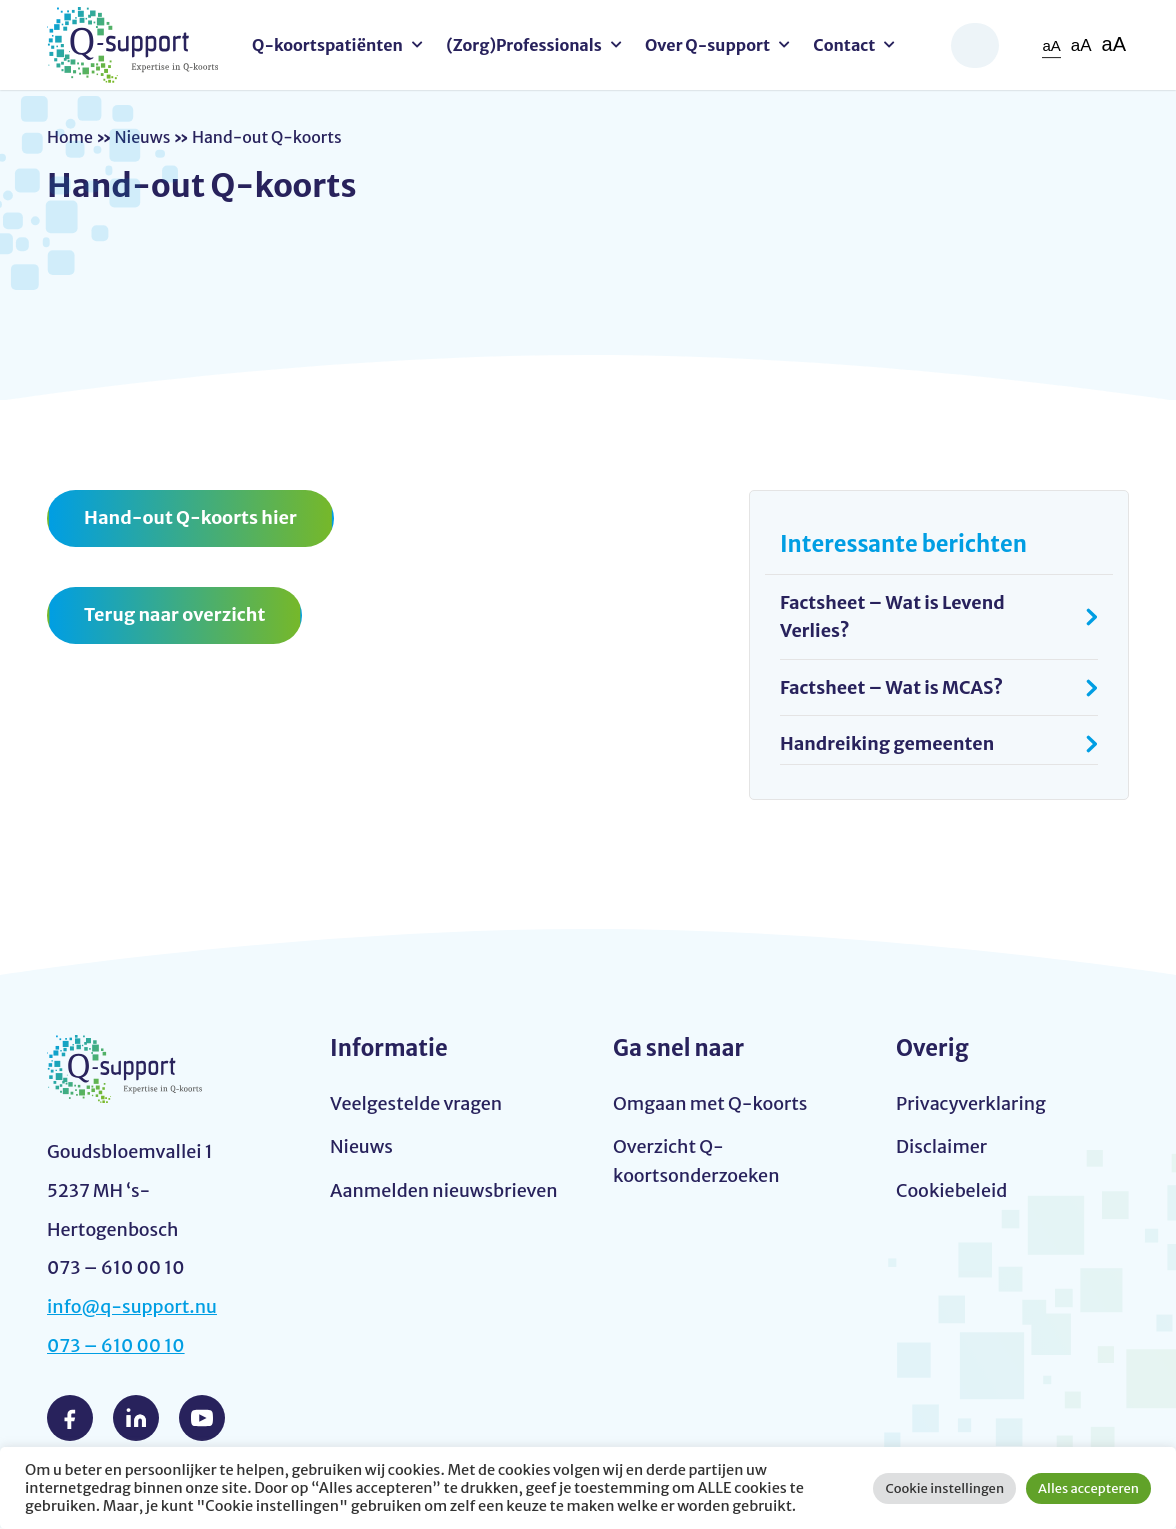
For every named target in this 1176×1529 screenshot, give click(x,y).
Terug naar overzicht (174, 614)
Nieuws (142, 137)
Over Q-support (707, 45)
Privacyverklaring (971, 1104)
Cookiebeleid (951, 1191)
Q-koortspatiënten (327, 45)
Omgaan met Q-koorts (710, 1104)
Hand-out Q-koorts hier (190, 517)
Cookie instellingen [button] (944, 1488)
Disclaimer (941, 1147)
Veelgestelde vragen (416, 1104)
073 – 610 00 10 (116, 1346)
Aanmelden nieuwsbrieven (444, 1191)
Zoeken (975, 45)
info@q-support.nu (132, 1307)
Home (70, 137)
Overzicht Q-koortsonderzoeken (696, 1162)
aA (1051, 45)
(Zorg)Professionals (524, 45)
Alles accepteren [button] (1088, 1488)
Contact (844, 45)
